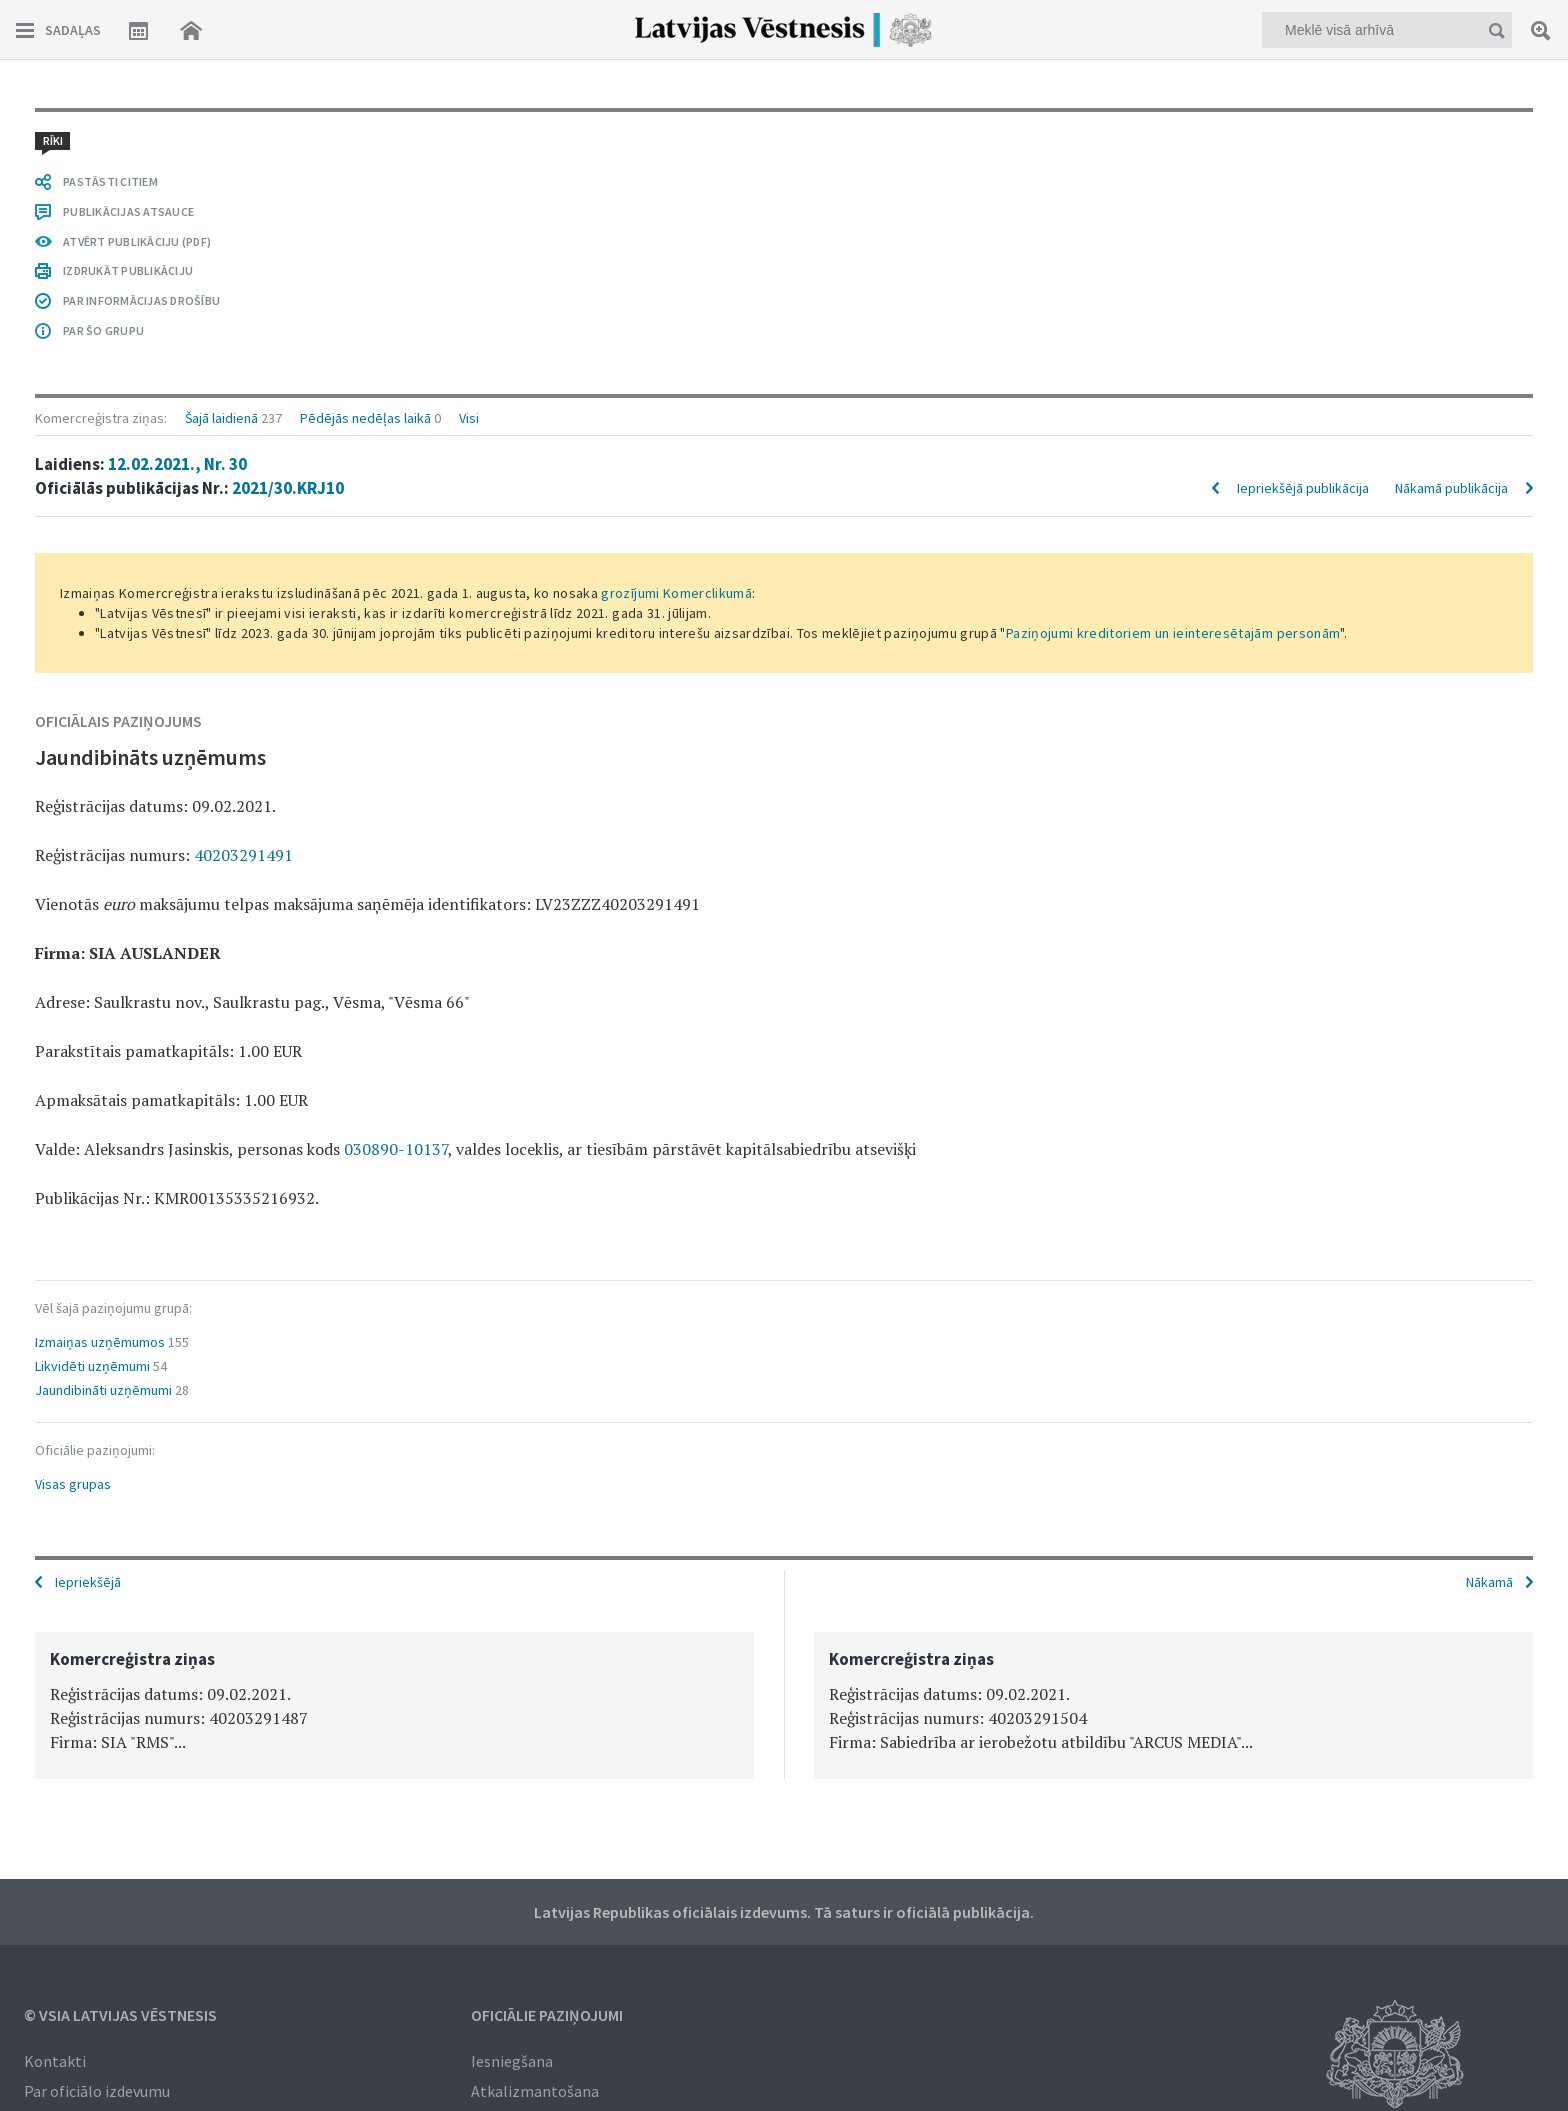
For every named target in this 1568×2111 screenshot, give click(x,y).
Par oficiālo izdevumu (97, 2091)
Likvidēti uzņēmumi (92, 1366)
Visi (469, 418)
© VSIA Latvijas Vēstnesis (120, 2015)
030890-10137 (396, 1149)
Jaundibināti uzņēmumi (103, 1390)
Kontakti (55, 2061)
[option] (394, 1705)
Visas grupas (73, 1484)
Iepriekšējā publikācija (1303, 488)
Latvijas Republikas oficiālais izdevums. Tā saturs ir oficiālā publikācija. (784, 1912)
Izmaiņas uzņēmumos (100, 1342)
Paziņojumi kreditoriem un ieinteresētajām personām (1173, 633)
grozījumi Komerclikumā (676, 593)
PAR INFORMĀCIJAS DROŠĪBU (141, 300)
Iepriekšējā (88, 1582)
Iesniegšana (512, 2061)
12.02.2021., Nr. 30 (177, 464)
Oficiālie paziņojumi (547, 2015)
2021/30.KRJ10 (288, 488)
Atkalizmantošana (535, 2091)
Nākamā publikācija (1451, 488)
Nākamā (1489, 1582)
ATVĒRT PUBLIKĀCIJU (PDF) (137, 241)
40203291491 (243, 855)
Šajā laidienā (221, 418)
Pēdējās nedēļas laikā (365, 418)
